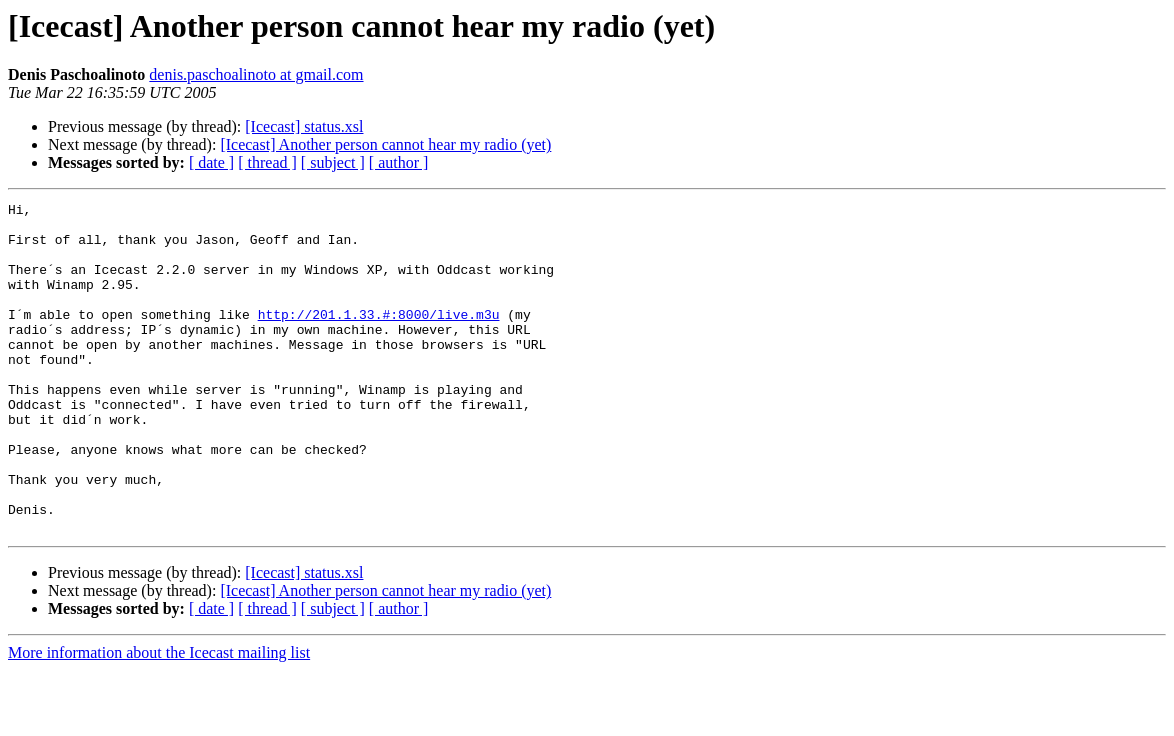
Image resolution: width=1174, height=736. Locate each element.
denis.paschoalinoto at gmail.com (256, 74)
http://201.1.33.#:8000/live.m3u (379, 338)
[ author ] (399, 162)
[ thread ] (267, 162)
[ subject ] (333, 162)
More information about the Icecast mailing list (159, 718)
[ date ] (211, 162)
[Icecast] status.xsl (304, 126)
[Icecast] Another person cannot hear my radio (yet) (385, 144)
